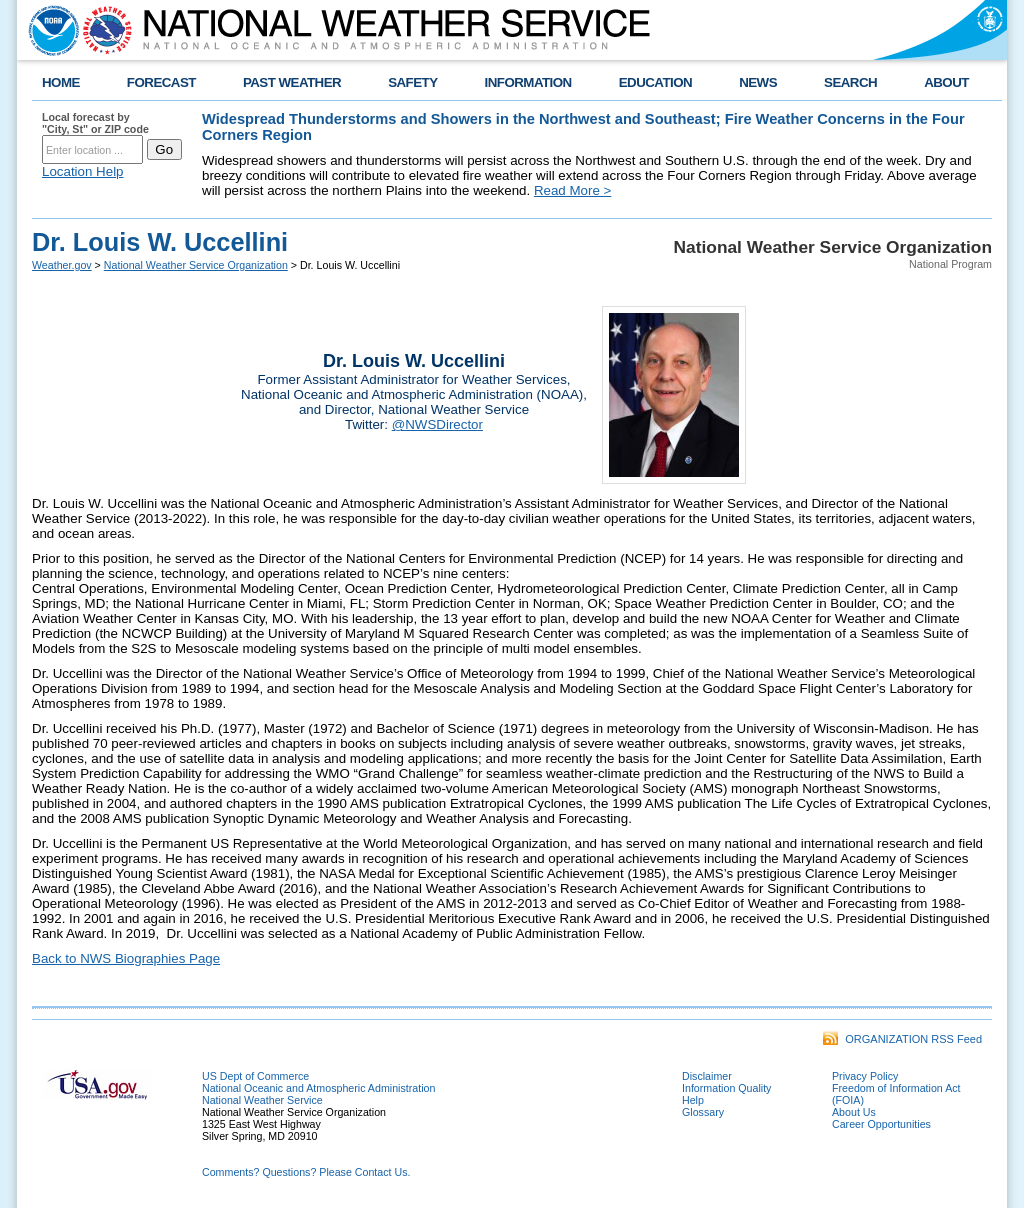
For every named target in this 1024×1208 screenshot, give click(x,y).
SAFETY (412, 82)
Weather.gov (62, 265)
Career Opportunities (881, 1124)
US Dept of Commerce (255, 1076)
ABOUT (946, 82)
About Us (854, 1112)
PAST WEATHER (292, 82)
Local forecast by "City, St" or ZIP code (95, 123)
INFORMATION (528, 82)
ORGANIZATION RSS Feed (902, 1039)
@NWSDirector (437, 424)
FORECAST (161, 82)
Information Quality (726, 1088)
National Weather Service (262, 1100)
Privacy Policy (865, 1076)
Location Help (83, 171)
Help (693, 1100)
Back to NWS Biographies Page (126, 958)
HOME (61, 82)
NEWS (758, 82)
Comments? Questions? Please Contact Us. (306, 1172)
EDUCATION (655, 82)
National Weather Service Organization (196, 265)
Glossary (703, 1112)
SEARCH (850, 82)
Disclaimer (707, 1076)
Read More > (572, 190)
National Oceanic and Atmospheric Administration (318, 1088)
